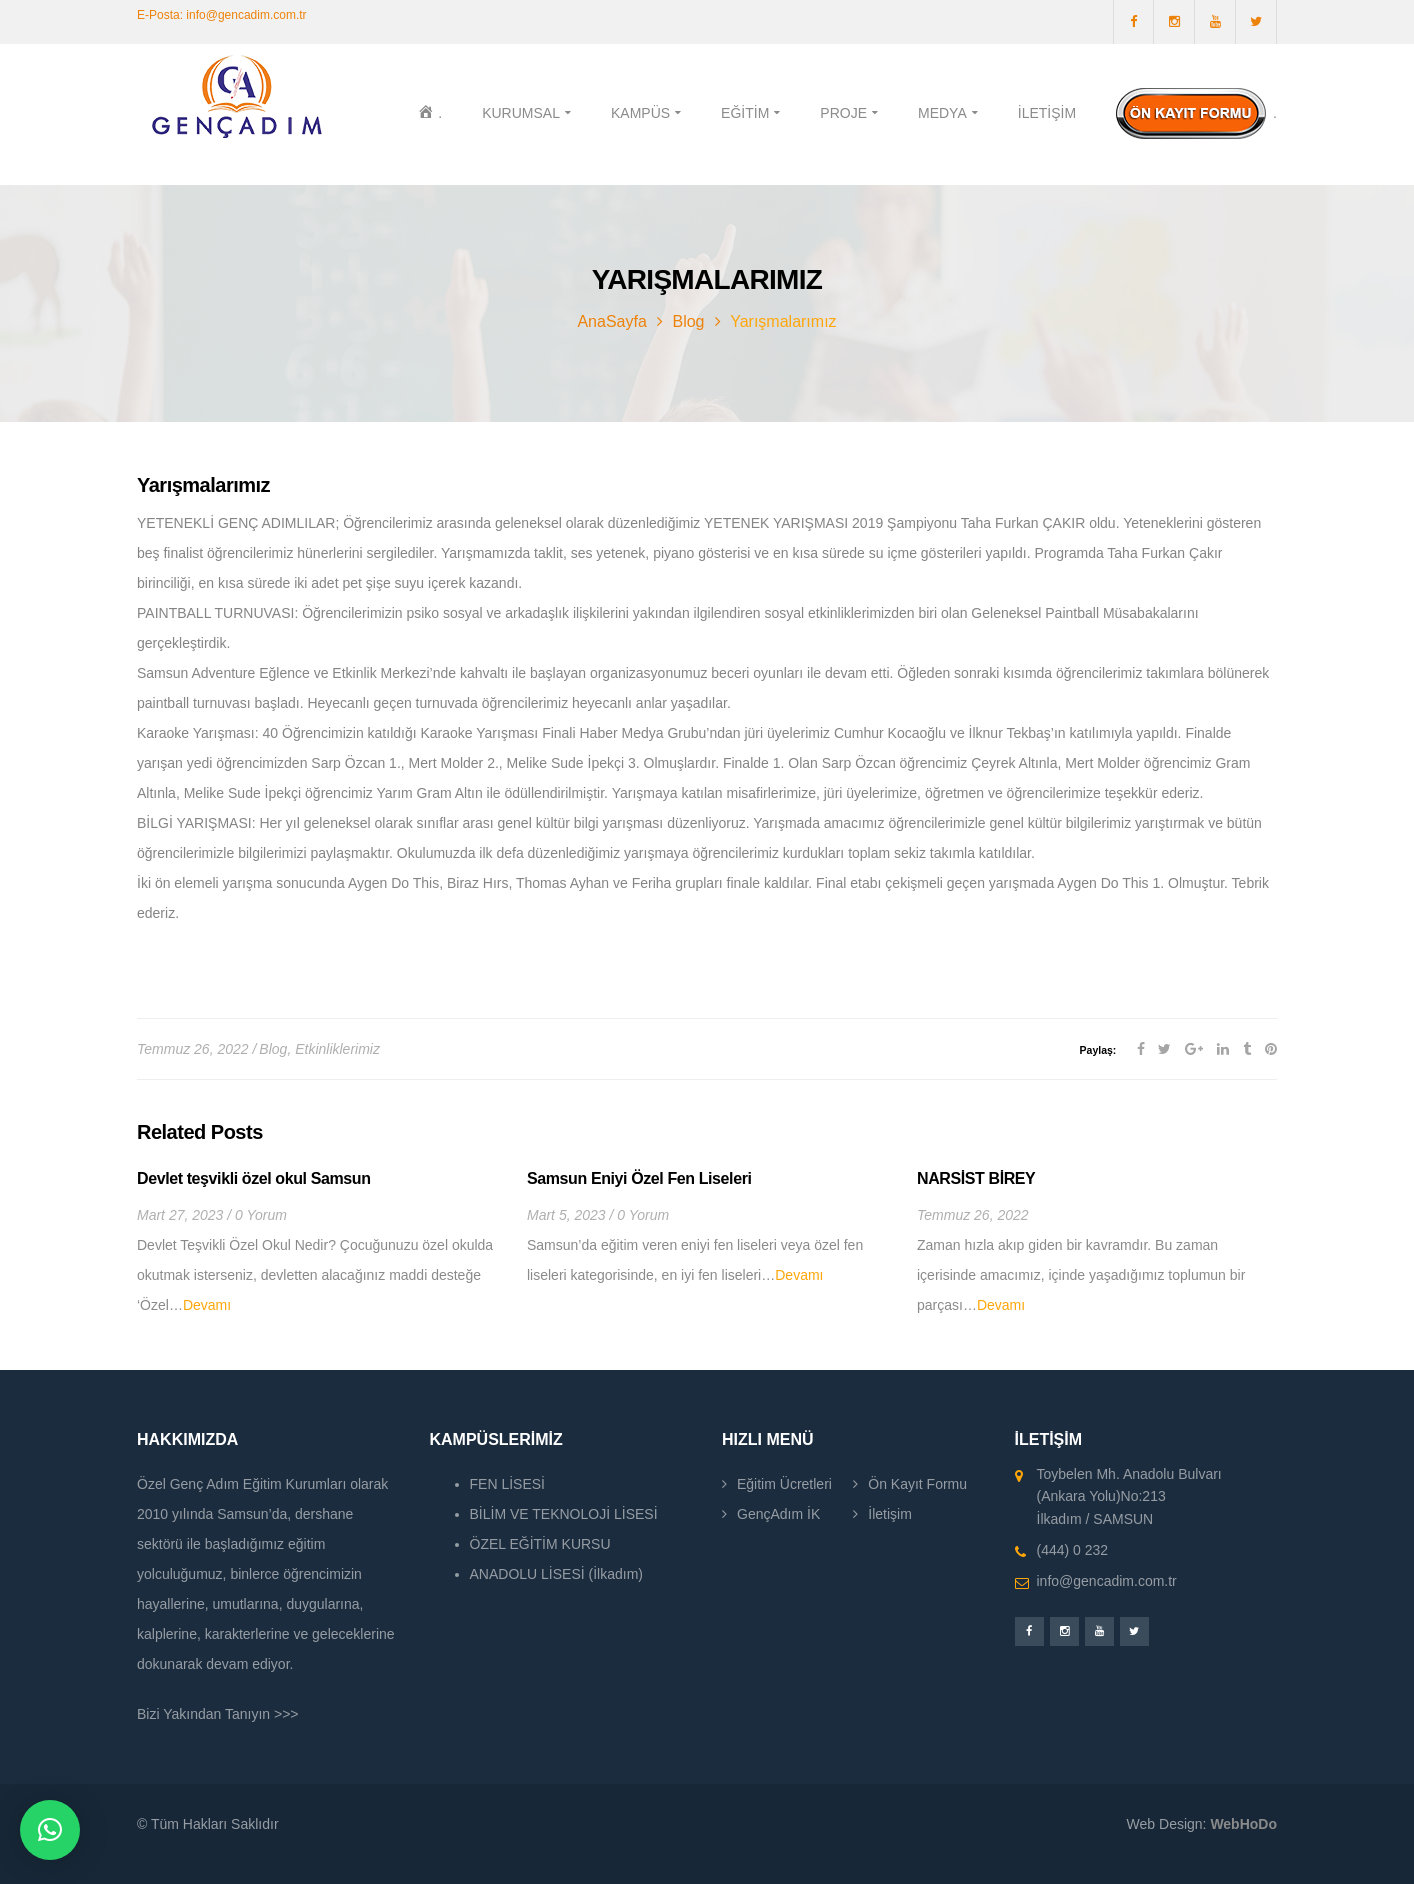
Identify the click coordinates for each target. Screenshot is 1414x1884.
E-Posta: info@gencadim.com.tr (222, 15)
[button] (50, 1830)
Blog (688, 321)
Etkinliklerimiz (337, 1049)
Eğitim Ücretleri (784, 1484)
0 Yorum (261, 1215)
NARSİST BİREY (976, 1178)
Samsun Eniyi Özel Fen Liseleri (639, 1178)
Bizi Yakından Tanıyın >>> (218, 1714)
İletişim (890, 1514)
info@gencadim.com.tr (1107, 1581)
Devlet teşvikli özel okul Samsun (254, 1178)
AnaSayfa (611, 321)
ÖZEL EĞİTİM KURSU (540, 1544)
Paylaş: (1098, 1050)
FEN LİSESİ (507, 1484)
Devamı (207, 1305)
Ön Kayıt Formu (917, 1484)
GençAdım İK (778, 1514)
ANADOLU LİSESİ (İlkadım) (557, 1574)
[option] (317, 1244)
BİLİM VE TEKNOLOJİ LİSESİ (564, 1514)
